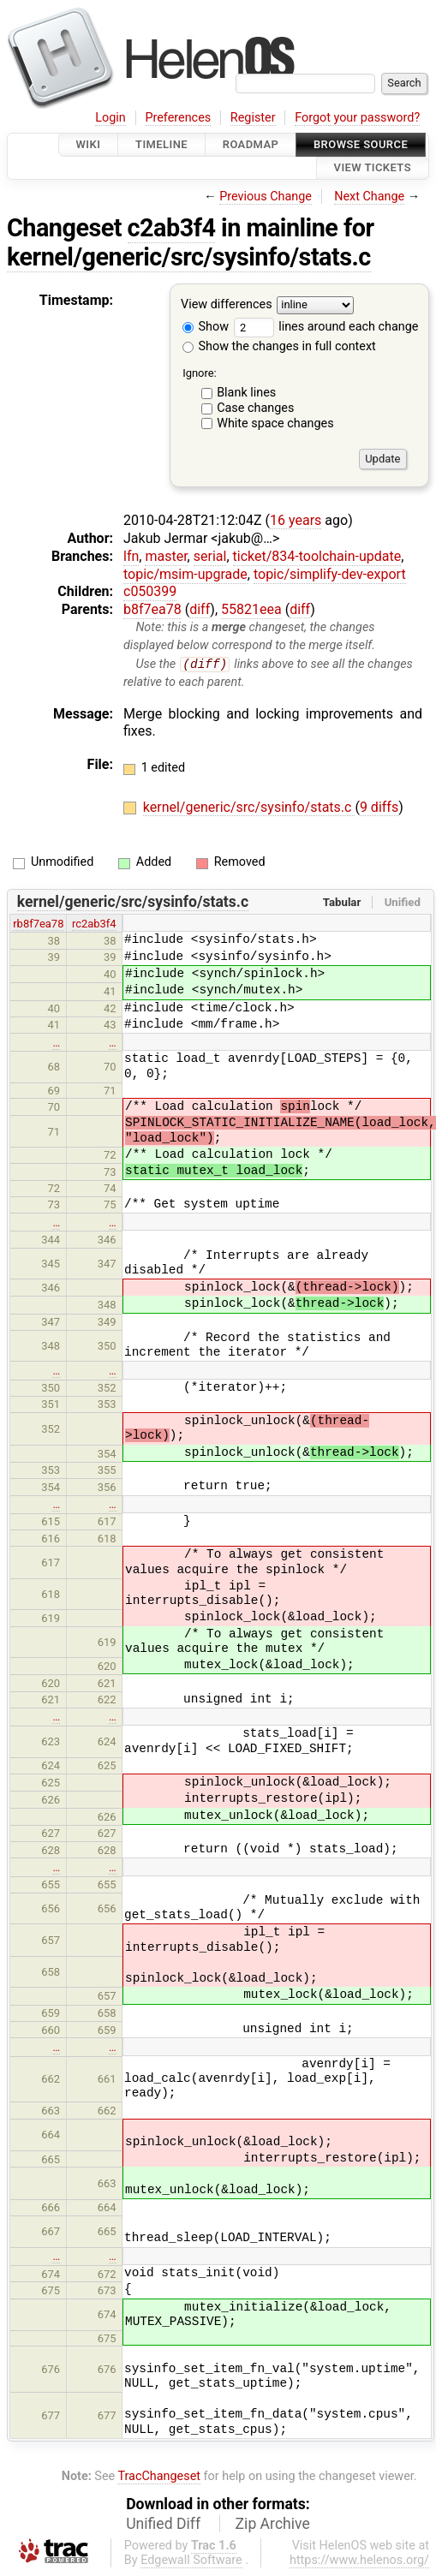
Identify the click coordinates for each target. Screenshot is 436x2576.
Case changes (255, 408)
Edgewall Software (191, 2561)
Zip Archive (273, 2524)
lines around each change (326, 326)
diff (199, 609)
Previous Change (265, 196)
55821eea (251, 609)
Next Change (369, 196)
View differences (226, 304)
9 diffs (379, 807)
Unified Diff (163, 2524)
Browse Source (361, 144)
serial (210, 556)
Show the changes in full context (279, 346)
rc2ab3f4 (94, 923)
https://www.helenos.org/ (359, 2561)
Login (110, 117)
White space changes (275, 423)
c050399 (149, 591)
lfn (131, 556)
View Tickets (372, 168)
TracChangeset (158, 2477)
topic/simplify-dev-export (330, 574)
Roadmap (251, 144)
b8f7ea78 (152, 609)
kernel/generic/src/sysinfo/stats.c (189, 256)
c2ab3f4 (172, 227)
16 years (295, 520)
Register (253, 117)
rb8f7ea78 (38, 923)
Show (205, 326)
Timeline (161, 144)
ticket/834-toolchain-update (317, 556)
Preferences (178, 117)
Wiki (88, 144)
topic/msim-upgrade (185, 574)
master (166, 556)
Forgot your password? (357, 117)
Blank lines (246, 392)
